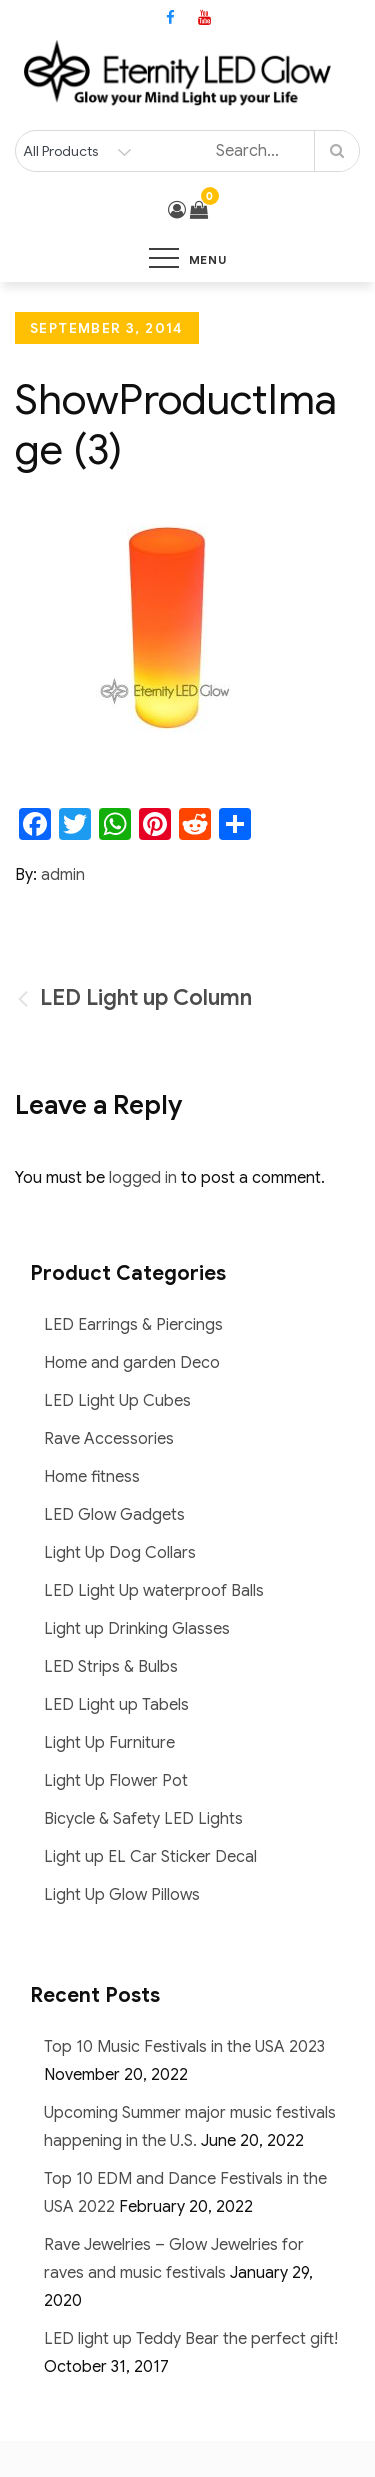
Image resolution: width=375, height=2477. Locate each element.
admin (63, 875)
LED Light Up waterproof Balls (154, 1591)
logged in (143, 1178)
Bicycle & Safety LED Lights (143, 1819)
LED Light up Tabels (116, 1705)
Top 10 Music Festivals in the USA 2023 (184, 2047)
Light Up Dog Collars (120, 1553)
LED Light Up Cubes (117, 1401)
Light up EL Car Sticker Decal (150, 1857)
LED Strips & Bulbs (111, 1667)
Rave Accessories (109, 1439)
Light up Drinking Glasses (137, 1629)
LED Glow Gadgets (114, 1515)
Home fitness (92, 1477)
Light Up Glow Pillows (122, 1895)
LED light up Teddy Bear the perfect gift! (191, 2339)
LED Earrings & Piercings (133, 1325)
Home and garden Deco (132, 1363)
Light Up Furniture (109, 1743)
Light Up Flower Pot (116, 1781)
